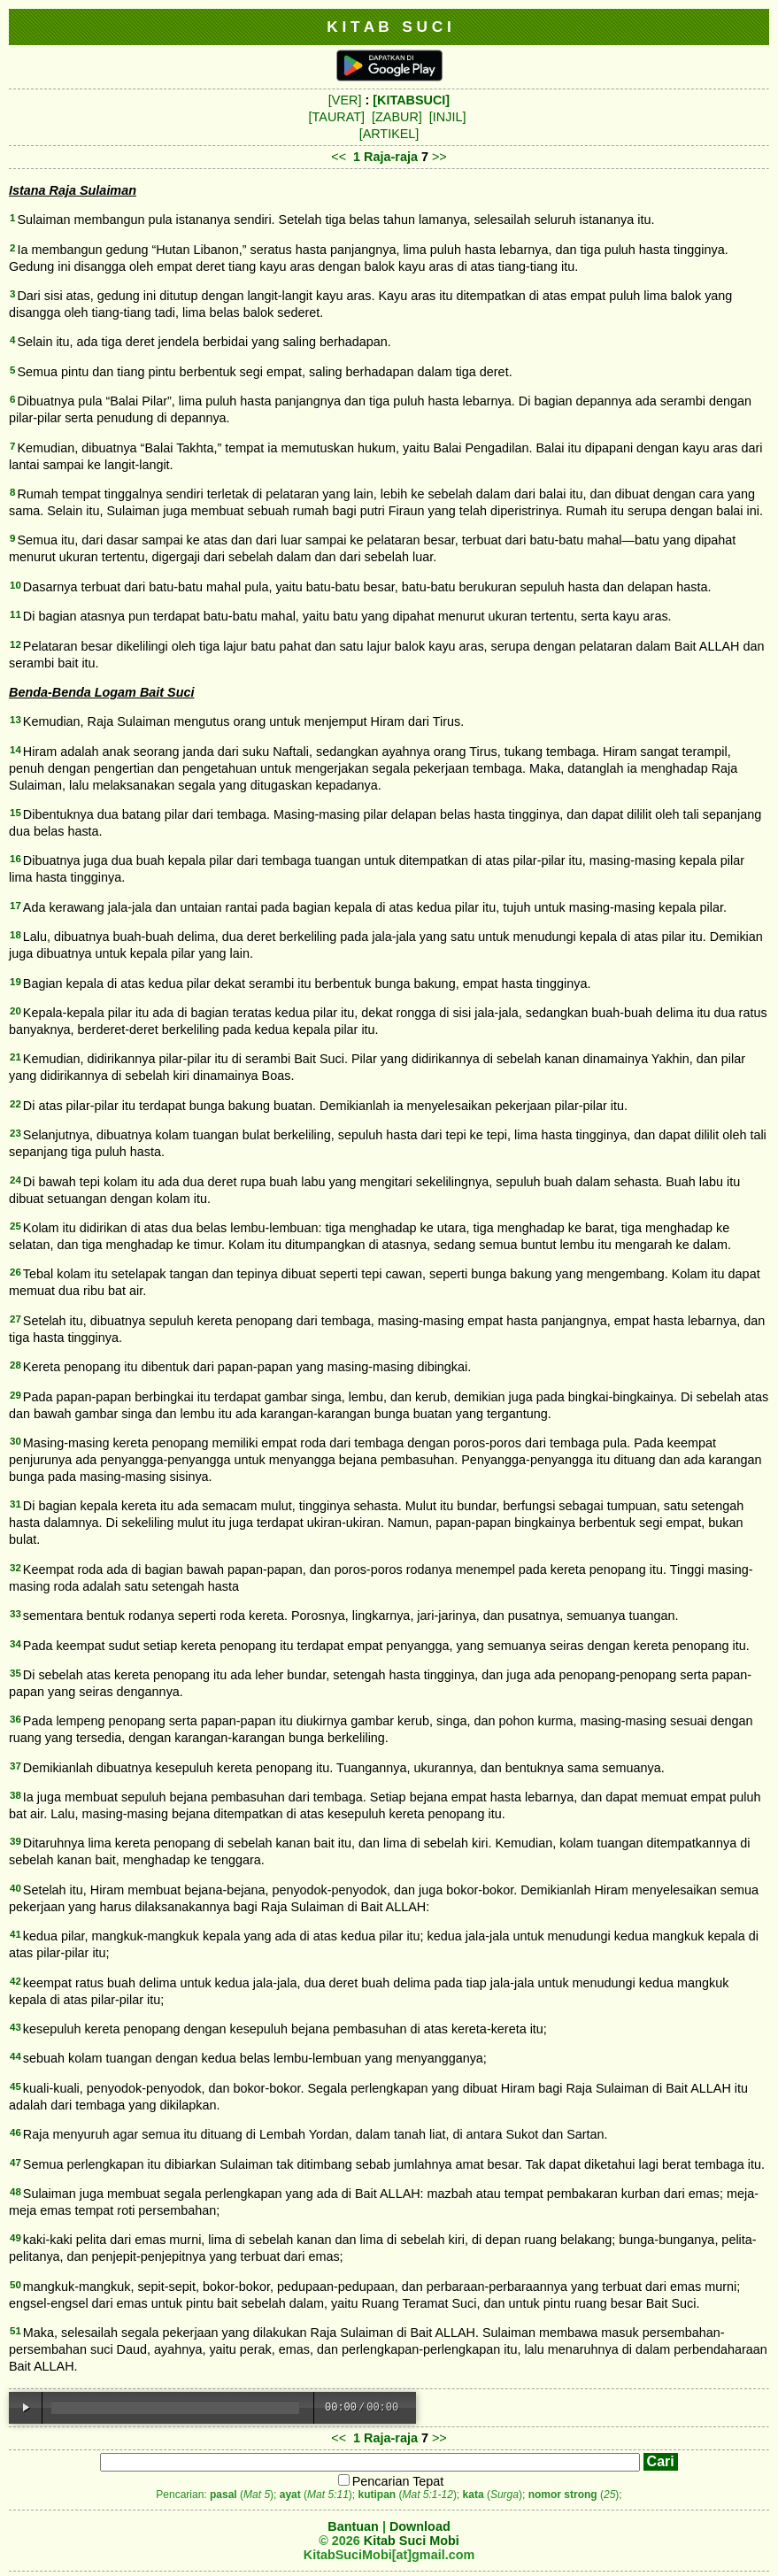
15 (15, 812)
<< (338, 157)
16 (15, 858)
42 (15, 1981)
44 (15, 2056)
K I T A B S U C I (389, 26)
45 (15, 2086)
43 (15, 2027)
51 (15, 2330)
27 (15, 1319)
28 (15, 1365)
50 (15, 2284)
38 (15, 1795)
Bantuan (353, 2526)
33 (15, 1613)
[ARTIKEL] (389, 134)
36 (15, 1719)
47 (15, 2162)
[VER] (345, 100)
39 (15, 1841)
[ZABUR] (397, 117)
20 (15, 1011)
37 (15, 1766)
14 (15, 749)
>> (439, 157)
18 (15, 934)
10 (15, 585)
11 (15, 614)
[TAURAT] (337, 117)
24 (15, 1180)
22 (15, 1104)
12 (15, 644)
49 (15, 2238)
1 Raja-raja (385, 157)
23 (15, 1133)
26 (15, 1272)
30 (15, 1441)
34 (15, 1644)
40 (15, 1888)
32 (15, 1567)
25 (15, 1226)
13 (15, 719)
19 (15, 981)
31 (15, 1504)
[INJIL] (447, 117)
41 (15, 1934)
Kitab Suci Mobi (411, 2541)
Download (420, 2526)
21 (15, 1057)
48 (15, 2192)
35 (15, 1673)
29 (15, 1395)
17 (15, 905)
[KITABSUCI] (411, 100)
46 (15, 2132)
